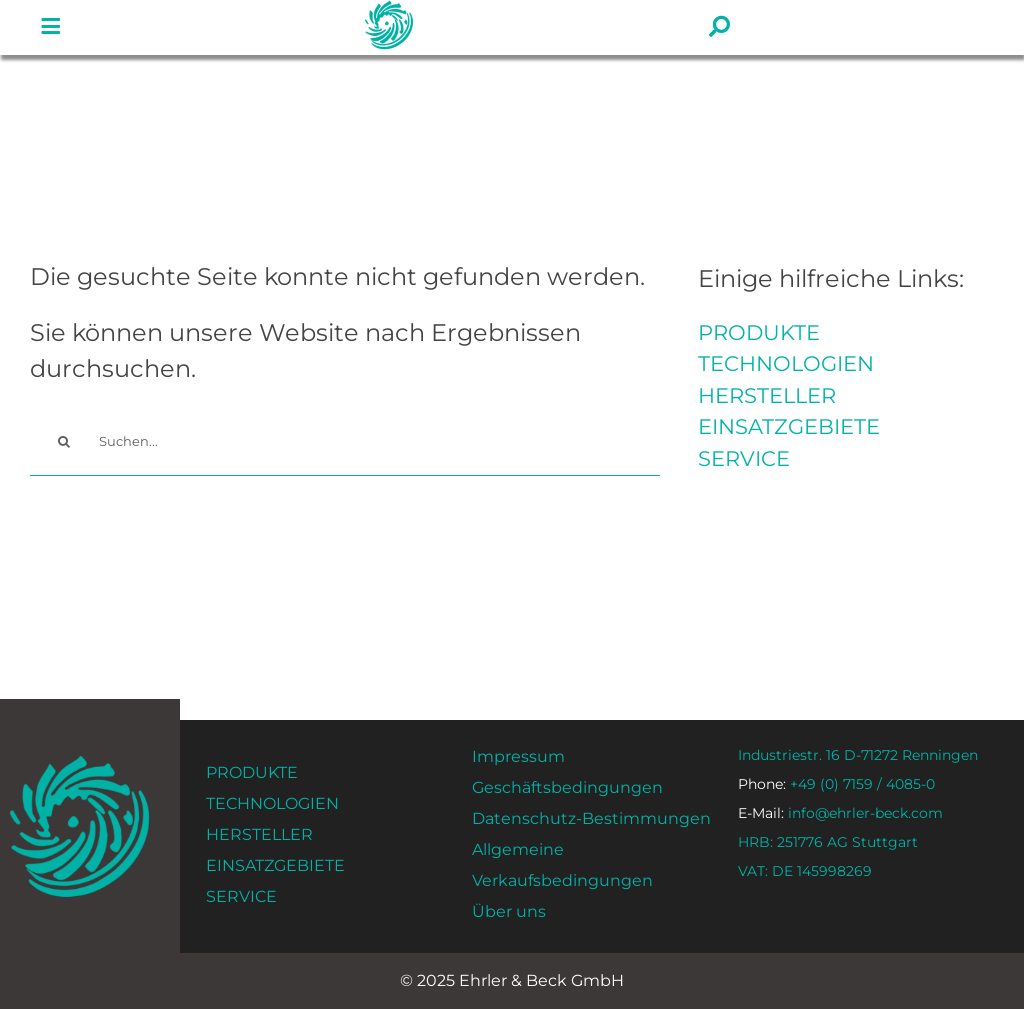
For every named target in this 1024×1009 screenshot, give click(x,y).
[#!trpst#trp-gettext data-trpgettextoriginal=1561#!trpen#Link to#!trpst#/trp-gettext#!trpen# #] (51, 27)
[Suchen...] (345, 441)
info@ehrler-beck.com (840, 813)
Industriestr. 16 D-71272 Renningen (858, 755)
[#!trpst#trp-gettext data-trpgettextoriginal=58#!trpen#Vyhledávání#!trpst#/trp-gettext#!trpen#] (64, 441)
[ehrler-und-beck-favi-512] (79, 761)
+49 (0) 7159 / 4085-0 (836, 784)
